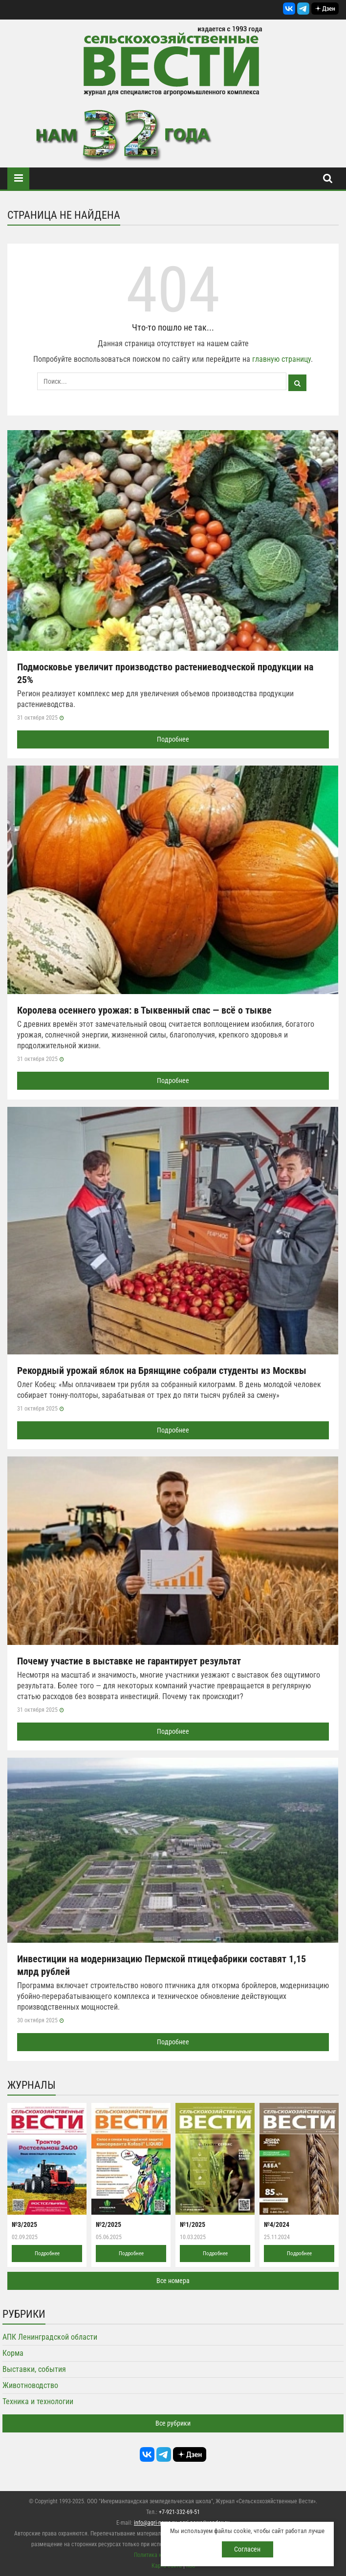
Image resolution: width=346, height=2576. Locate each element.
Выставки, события (34, 2369)
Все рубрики (173, 2423)
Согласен (247, 2549)
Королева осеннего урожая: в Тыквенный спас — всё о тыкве (144, 1010)
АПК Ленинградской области (49, 2337)
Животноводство (30, 2385)
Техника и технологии (37, 2401)
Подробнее (173, 739)
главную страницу (281, 359)
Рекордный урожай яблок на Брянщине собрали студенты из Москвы (161, 1370)
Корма (12, 2353)
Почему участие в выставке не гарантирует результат (129, 1661)
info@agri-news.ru (155, 2522)
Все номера (173, 2281)
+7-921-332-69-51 (179, 2512)
